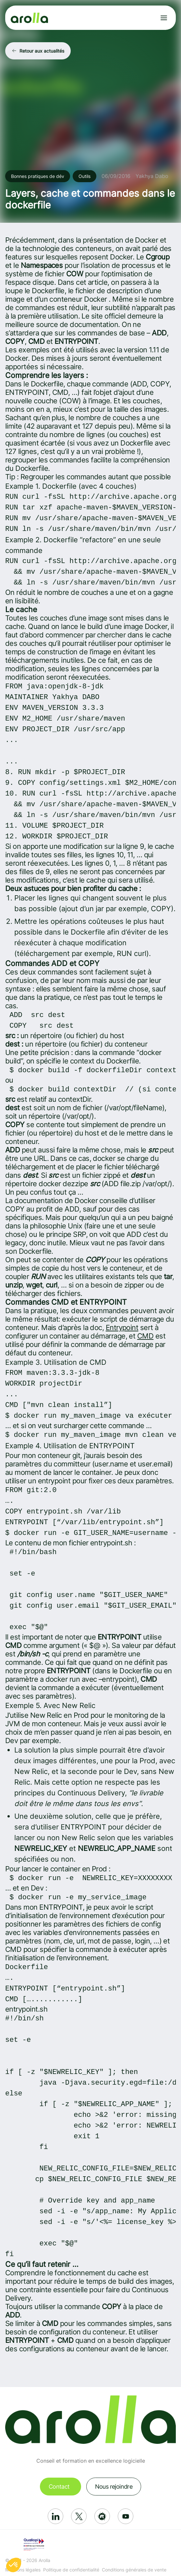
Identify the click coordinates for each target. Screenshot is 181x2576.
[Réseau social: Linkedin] (55, 2516)
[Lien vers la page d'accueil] (29, 18)
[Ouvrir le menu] (163, 17)
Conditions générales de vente (134, 2569)
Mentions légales (23, 2569)
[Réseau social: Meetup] (102, 2516)
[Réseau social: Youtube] (125, 2516)
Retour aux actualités (41, 51)
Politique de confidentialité (71, 2569)
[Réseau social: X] (79, 2516)
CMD (145, 1336)
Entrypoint (122, 1327)
